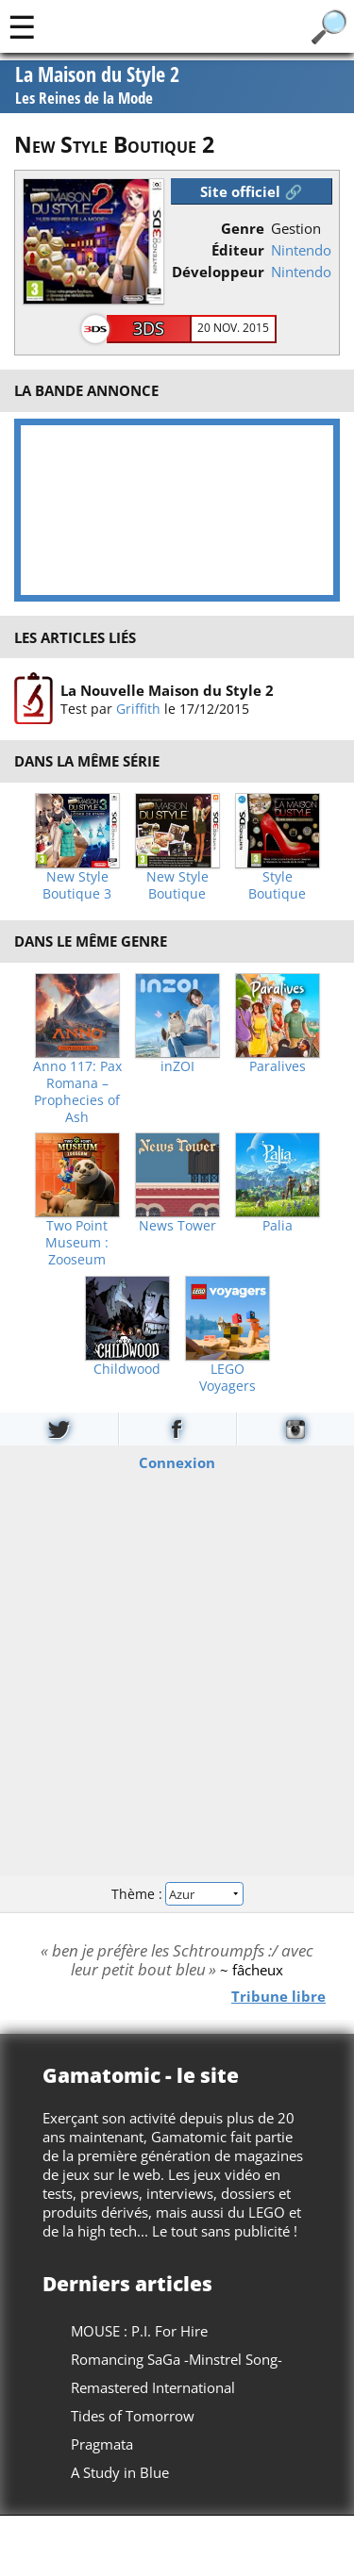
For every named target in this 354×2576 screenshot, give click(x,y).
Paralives (277, 1066)
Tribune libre (278, 1995)
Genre (242, 228)
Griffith (138, 709)
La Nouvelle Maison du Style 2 (167, 690)
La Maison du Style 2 (97, 86)
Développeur (218, 271)
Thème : (176, 1894)
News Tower (177, 1225)
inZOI (177, 1066)
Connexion (177, 1461)
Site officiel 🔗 (251, 191)
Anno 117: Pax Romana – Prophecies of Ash (77, 1092)
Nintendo (301, 249)
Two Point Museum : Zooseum (77, 1242)
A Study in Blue (120, 2472)
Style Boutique (277, 885)
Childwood (126, 1369)
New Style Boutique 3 (76, 885)
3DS (148, 328)
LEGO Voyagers (227, 1378)
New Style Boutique (177, 885)
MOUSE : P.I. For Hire (139, 2330)
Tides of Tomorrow (132, 2415)
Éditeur (237, 249)
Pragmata (102, 2444)
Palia (277, 1225)
